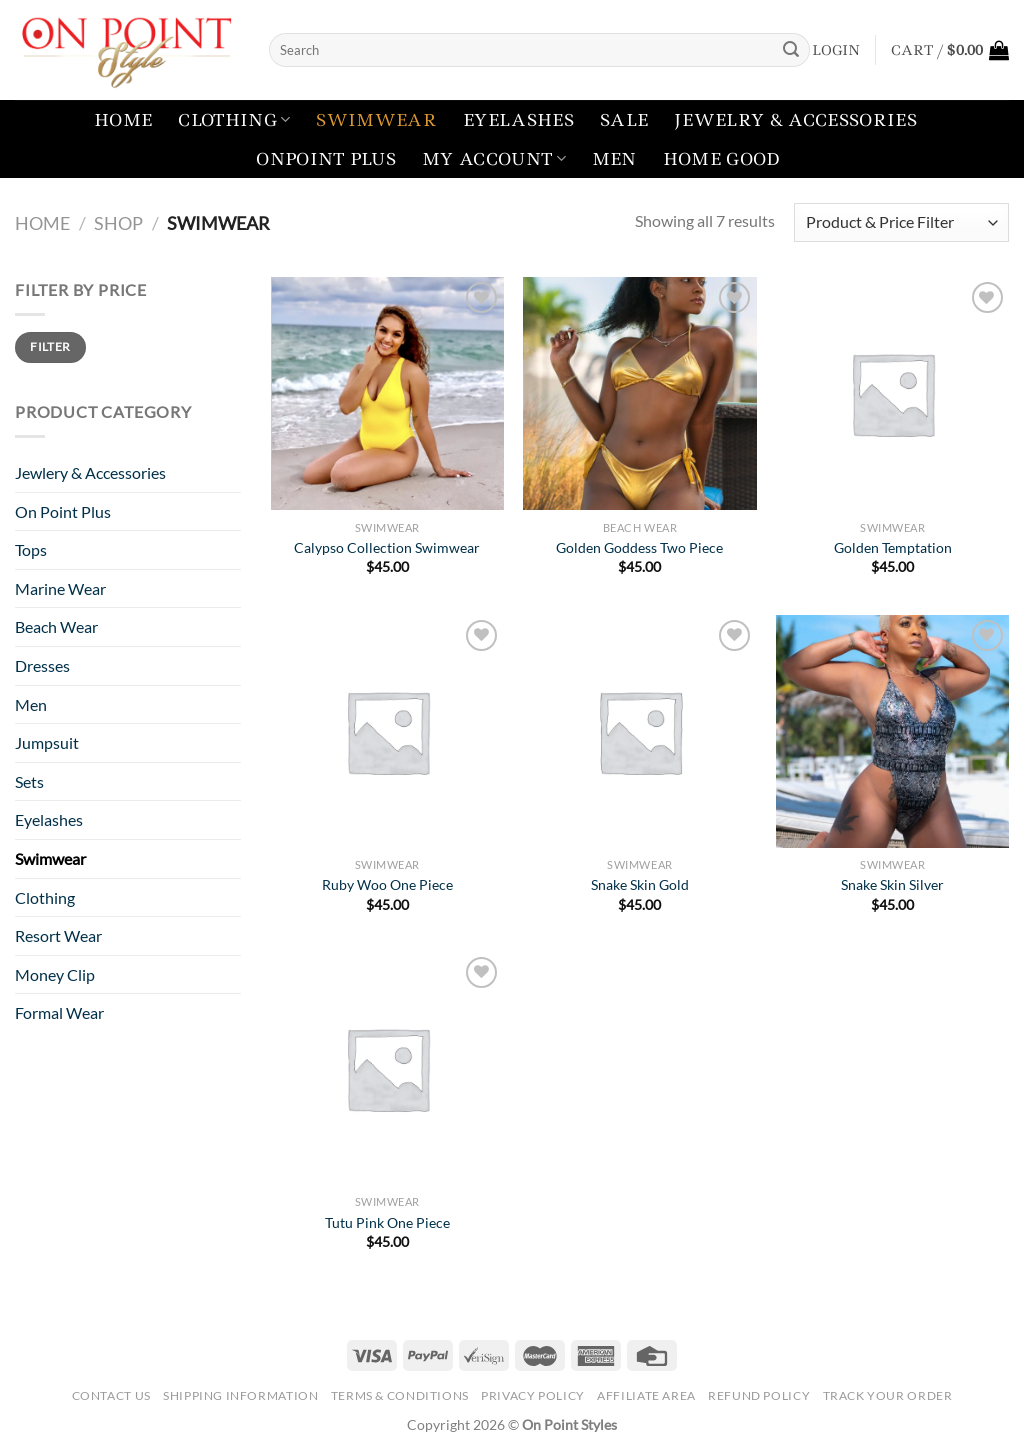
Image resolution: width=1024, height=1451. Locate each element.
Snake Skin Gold (640, 884)
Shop (118, 223)
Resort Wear (58, 935)
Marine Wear (60, 588)
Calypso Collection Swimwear (387, 547)
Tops (31, 549)
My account (494, 159)
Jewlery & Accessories (90, 472)
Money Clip (55, 974)
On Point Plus (63, 511)
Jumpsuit (47, 742)
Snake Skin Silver (892, 884)
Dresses (42, 665)
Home (123, 120)
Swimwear (376, 120)
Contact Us (111, 1395)
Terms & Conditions (400, 1395)
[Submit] (791, 50)
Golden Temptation (893, 547)
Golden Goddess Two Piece (639, 547)
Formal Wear (59, 1012)
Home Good (722, 159)
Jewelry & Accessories (795, 120)
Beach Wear (56, 626)
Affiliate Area (646, 1395)
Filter (50, 346)
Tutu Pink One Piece (387, 1222)
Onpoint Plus (326, 159)
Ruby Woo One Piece (387, 884)
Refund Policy (759, 1395)
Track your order (888, 1395)
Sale (624, 120)
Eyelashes (518, 120)
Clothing (234, 120)
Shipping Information (240, 1395)
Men (614, 159)
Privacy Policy (533, 1395)
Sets (29, 781)
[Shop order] (901, 222)
